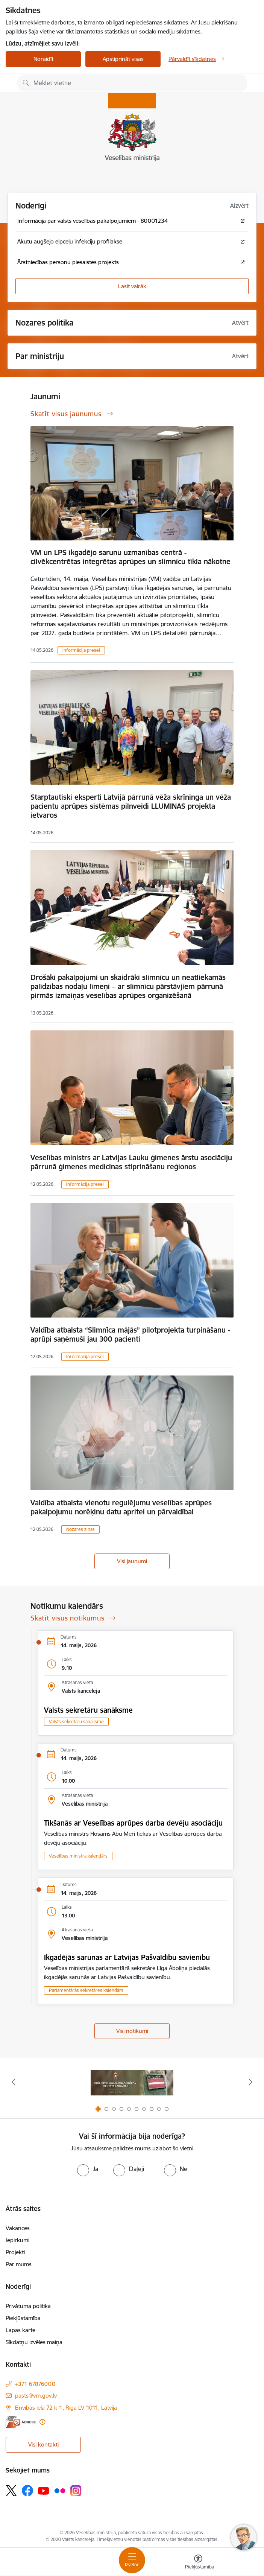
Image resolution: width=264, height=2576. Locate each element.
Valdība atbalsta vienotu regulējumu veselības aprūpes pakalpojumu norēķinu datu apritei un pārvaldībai (121, 1507)
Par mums (19, 2264)
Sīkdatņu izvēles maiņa (34, 2342)
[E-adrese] (21, 2422)
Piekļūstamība (23, 2318)
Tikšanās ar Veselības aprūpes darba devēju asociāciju (133, 1822)
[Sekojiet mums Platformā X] (11, 2490)
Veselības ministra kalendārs (78, 1856)
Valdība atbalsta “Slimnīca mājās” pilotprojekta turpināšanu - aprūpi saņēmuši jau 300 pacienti (130, 1334)
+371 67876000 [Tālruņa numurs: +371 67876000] (35, 2383)
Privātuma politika (28, 2306)
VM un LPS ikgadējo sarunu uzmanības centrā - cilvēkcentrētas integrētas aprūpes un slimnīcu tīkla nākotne (130, 557)
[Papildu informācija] (42, 2422)
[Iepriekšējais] (13, 2082)
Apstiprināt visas (123, 58)
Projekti (15, 2252)
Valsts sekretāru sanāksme (88, 1710)
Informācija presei (81, 650)
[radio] (87, 2168)
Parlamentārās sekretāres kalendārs (86, 1990)
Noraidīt (43, 58)
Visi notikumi (132, 2030)
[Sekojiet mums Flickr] (59, 2490)
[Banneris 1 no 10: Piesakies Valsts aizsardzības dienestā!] (132, 2082)
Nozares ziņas (80, 1529)
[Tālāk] (251, 2082)
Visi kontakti (43, 2444)
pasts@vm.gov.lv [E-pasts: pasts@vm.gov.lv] (36, 2395)
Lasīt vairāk (132, 286)
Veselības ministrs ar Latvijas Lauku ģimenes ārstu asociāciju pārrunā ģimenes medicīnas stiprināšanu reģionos (131, 1162)
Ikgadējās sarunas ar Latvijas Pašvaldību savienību (127, 1957)
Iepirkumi (17, 2240)
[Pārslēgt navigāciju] (132, 2560)
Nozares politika (44, 323)
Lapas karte (20, 2330)
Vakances (18, 2228)
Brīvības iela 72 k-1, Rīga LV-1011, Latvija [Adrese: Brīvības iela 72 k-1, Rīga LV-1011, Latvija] (66, 2407)
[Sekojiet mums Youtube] (43, 2490)
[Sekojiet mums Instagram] (76, 2490)
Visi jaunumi (132, 1561)
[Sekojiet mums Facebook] (27, 2490)
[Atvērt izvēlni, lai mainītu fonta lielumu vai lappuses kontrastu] (198, 2562)
